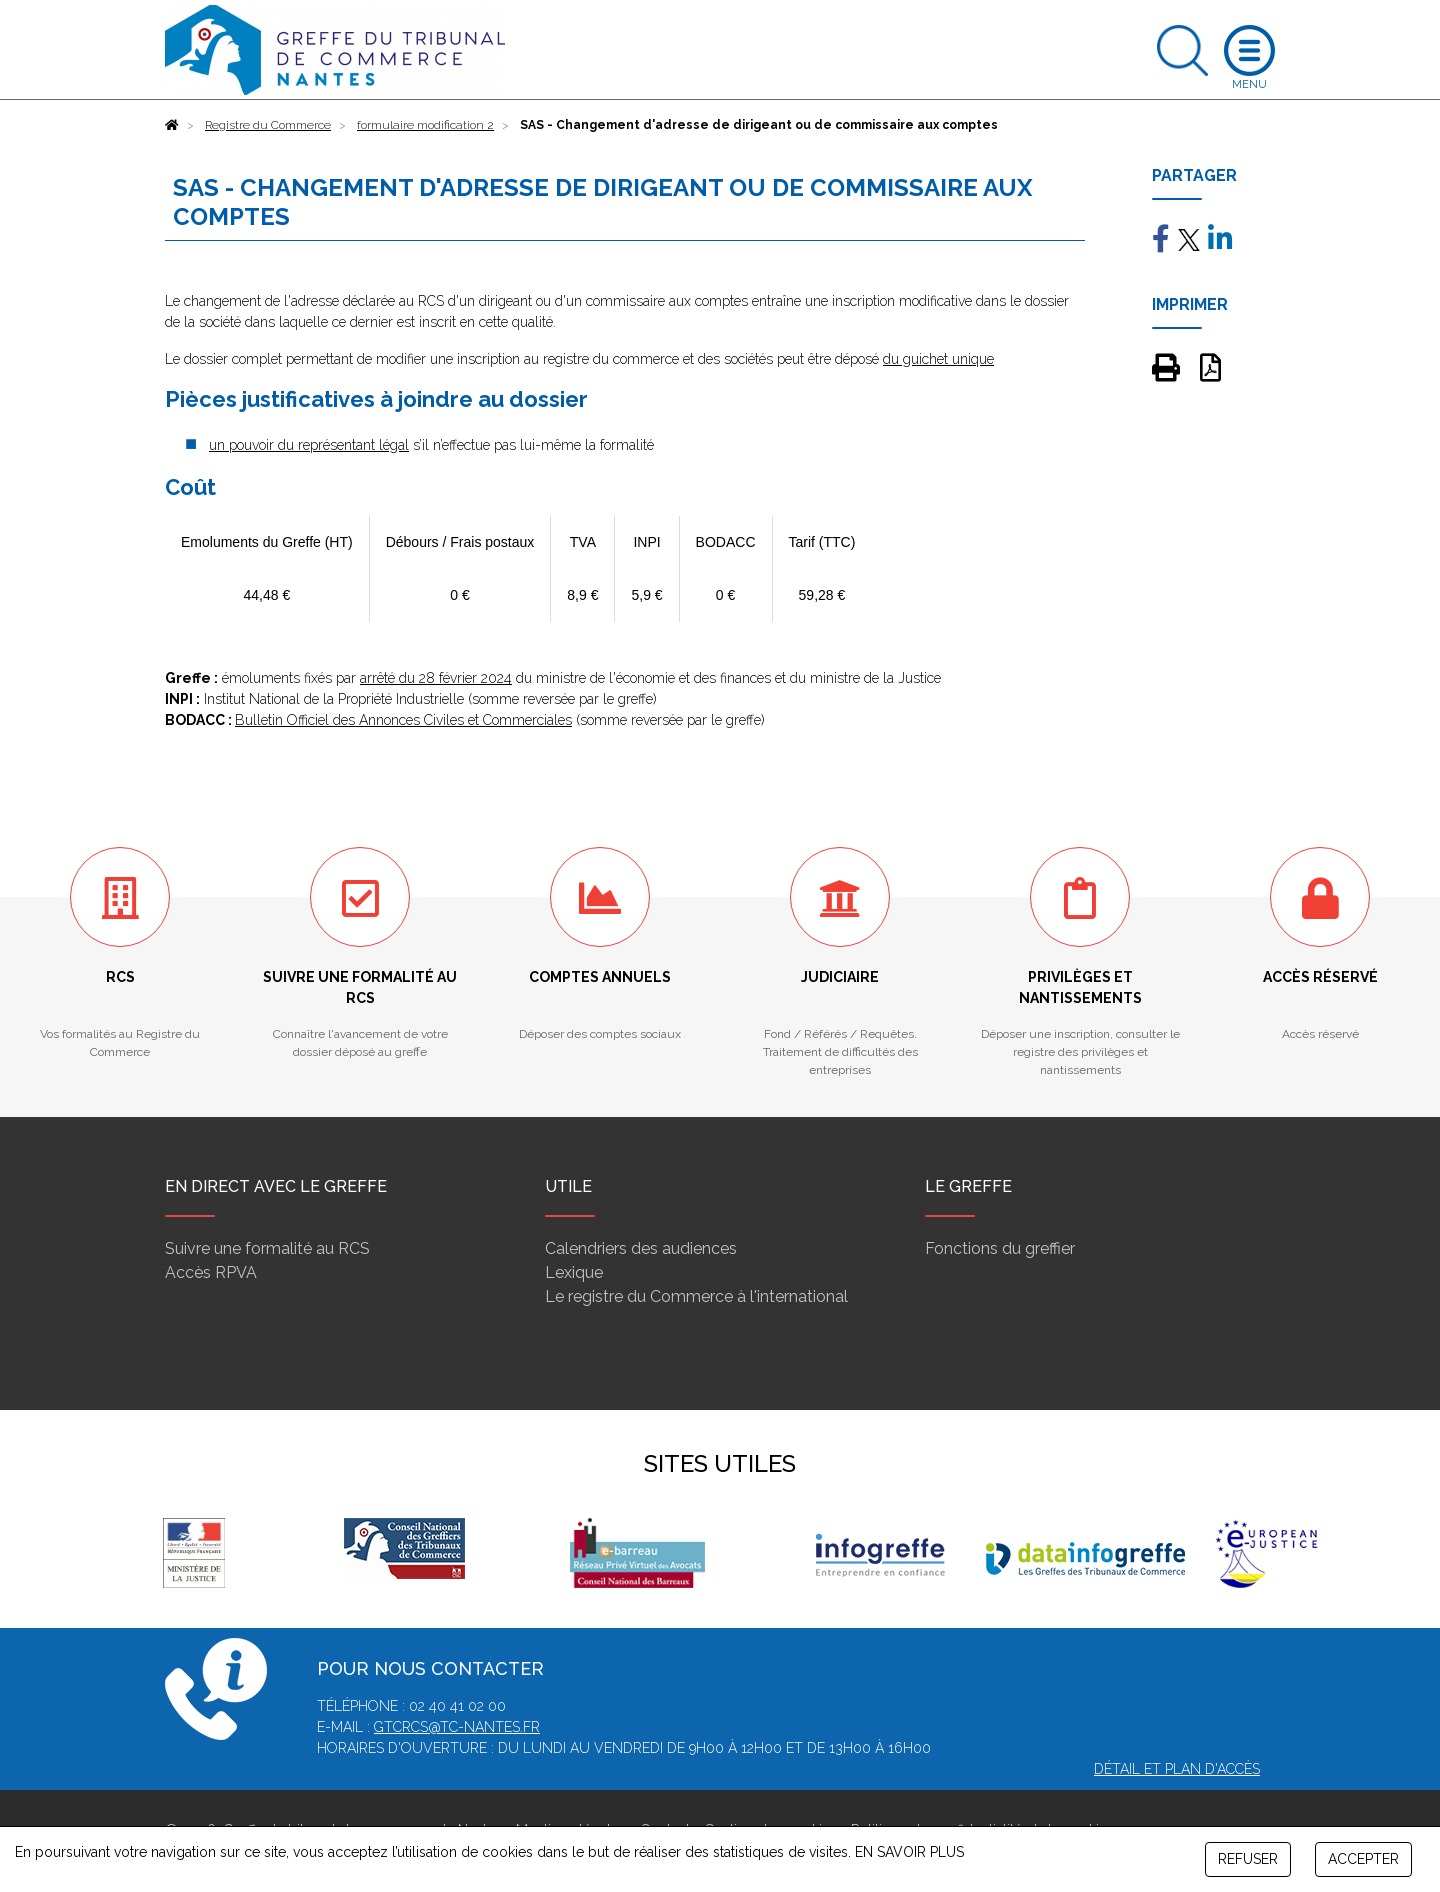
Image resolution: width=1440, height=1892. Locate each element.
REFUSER (1248, 1859)
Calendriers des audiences (641, 1248)
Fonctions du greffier (1000, 1248)
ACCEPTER (1363, 1859)
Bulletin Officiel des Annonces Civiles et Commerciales (403, 720)
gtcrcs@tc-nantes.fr (457, 1727)
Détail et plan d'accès (1177, 1769)
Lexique (574, 1272)
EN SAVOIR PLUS (909, 1852)
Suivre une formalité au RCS (267, 1248)
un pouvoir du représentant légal (309, 445)
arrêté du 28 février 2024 (436, 678)
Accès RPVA (211, 1272)
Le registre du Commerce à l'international (696, 1296)
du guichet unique (938, 359)
